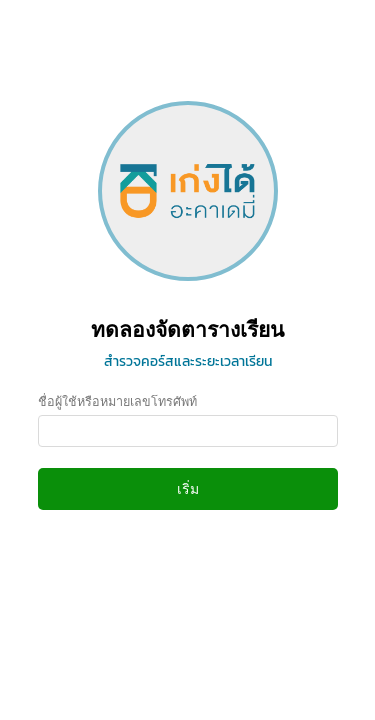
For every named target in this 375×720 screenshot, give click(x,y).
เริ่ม (188, 489)
